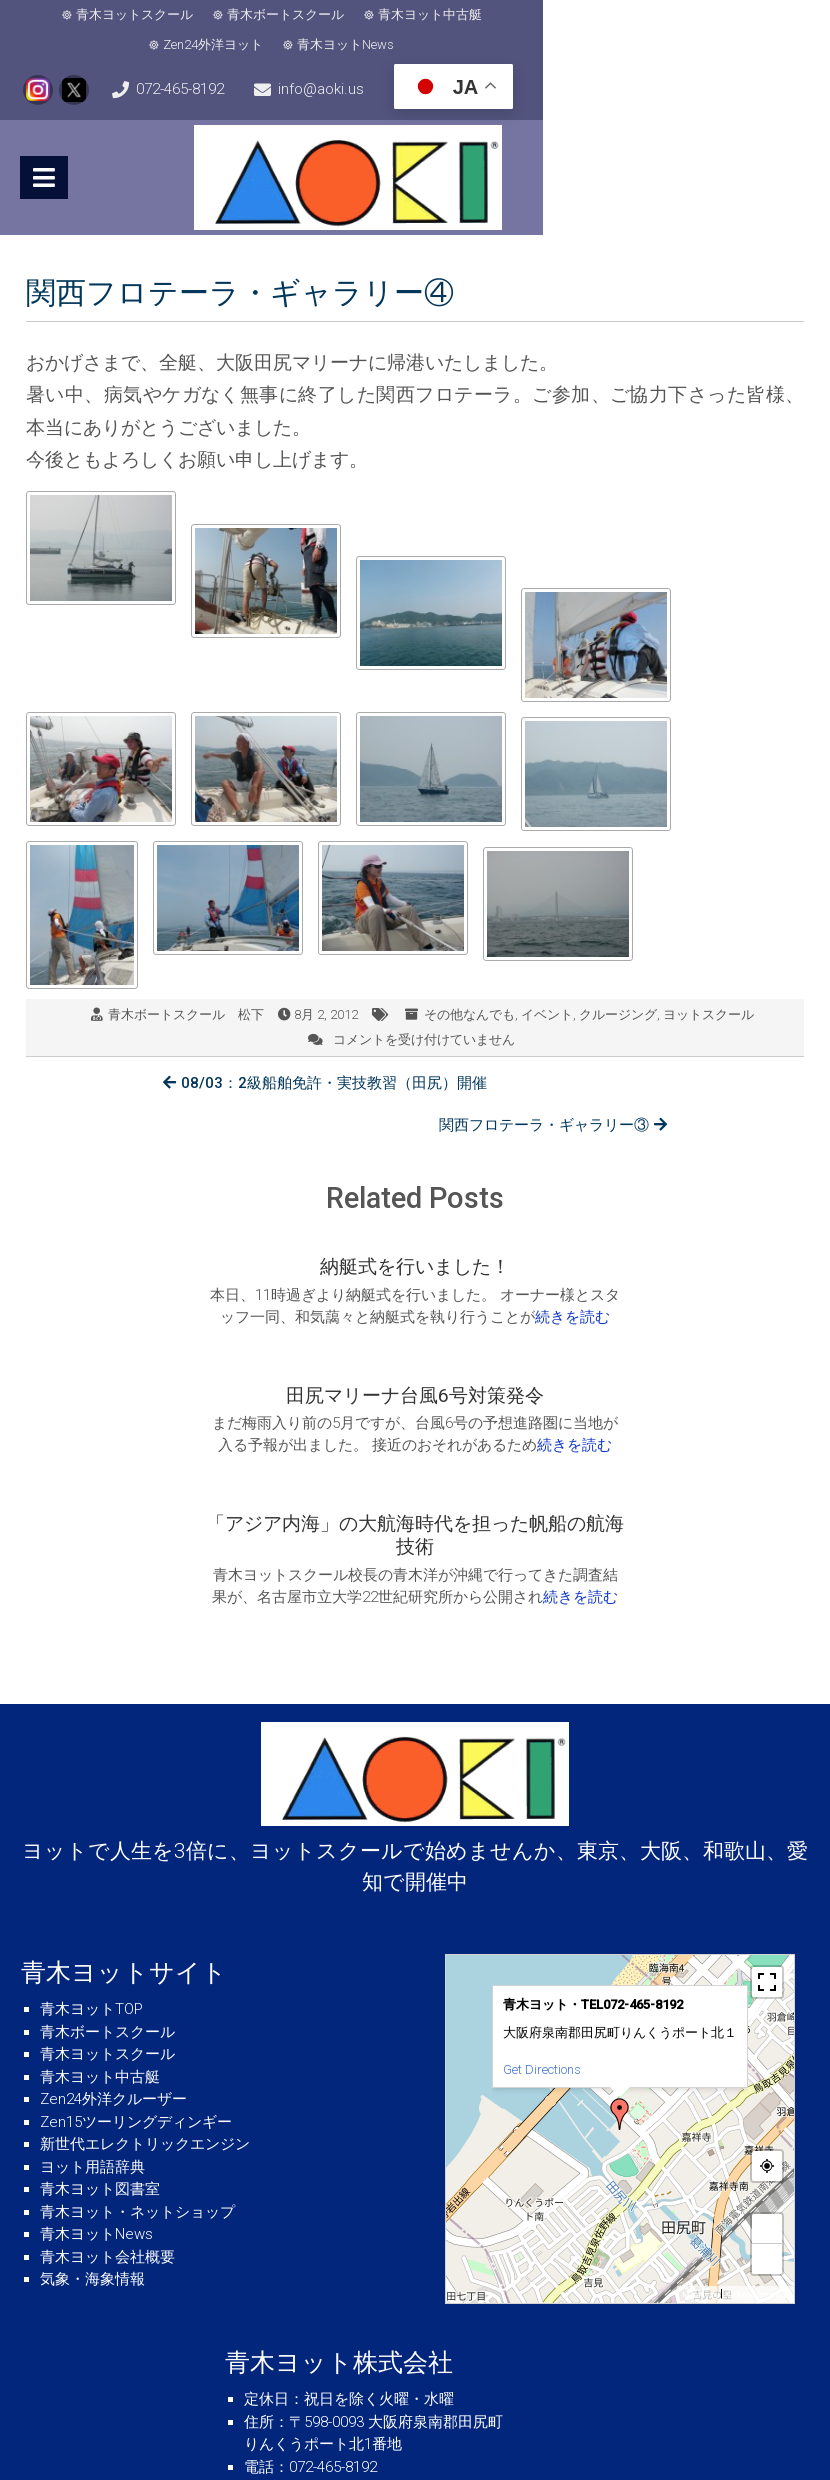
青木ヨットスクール (103, 17)
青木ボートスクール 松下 (186, 988)
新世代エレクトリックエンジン (145, 1990)
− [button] (767, 2104)
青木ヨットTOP (91, 1855)
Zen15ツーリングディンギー (136, 1968)
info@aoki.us (424, 66)
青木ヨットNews (667, 17)
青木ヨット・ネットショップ (137, 2058)
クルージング (618, 988)
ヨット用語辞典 (92, 2013)
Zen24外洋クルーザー (113, 1945)
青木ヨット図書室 (100, 2035)
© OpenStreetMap (757, 2140)
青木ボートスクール (254, 17)
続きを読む (235, 1271)
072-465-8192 (99, 66)
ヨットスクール (708, 988)
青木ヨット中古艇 (399, 17)
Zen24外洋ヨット (535, 17)
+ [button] (767, 2074)
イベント (547, 988)
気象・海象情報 (92, 2125)
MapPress (699, 2140)
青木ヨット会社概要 (107, 2103)
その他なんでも (469, 988)
